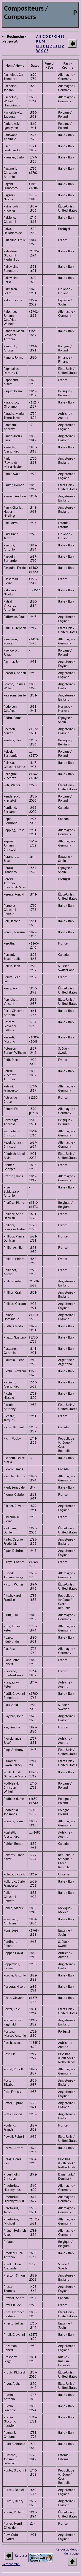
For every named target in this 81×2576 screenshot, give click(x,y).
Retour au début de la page (67, 2551)
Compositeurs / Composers (26, 12)
